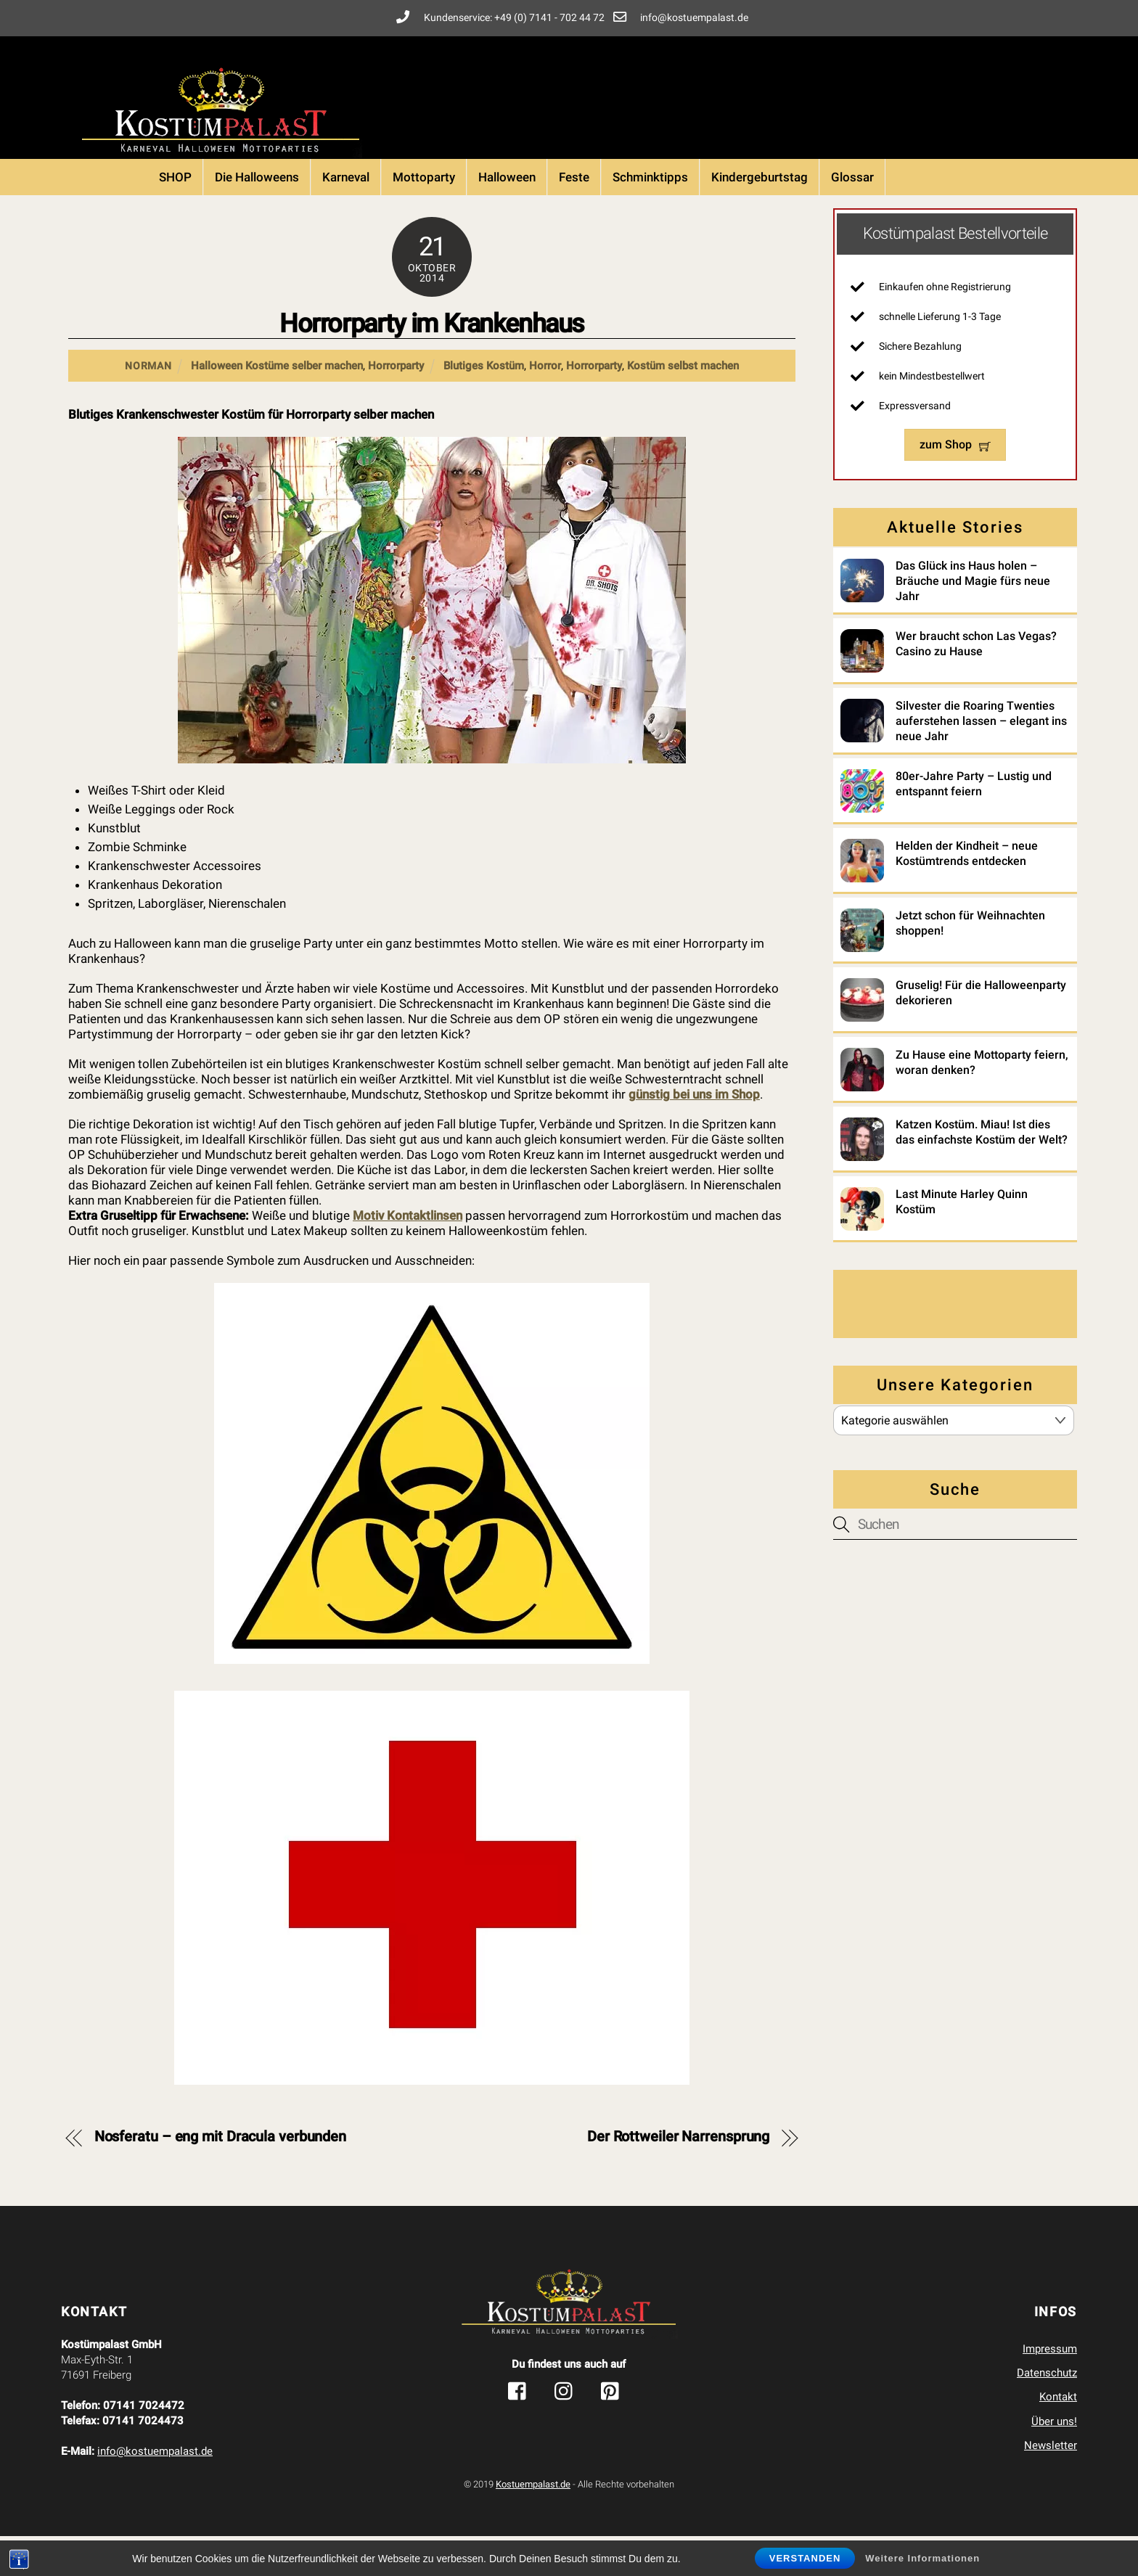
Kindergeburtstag (759, 217)
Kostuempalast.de (533, 2524)
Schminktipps (650, 217)
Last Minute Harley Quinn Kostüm (962, 1236)
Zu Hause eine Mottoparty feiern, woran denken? (982, 1097)
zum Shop (955, 480)
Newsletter (1050, 2485)
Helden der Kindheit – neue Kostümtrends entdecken (967, 888)
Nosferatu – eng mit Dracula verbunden (220, 2176)
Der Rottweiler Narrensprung (678, 2176)
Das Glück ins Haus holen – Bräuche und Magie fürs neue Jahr (973, 616)
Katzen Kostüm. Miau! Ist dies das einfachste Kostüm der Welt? (982, 1166)
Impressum (1050, 2388)
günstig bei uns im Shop (694, 1134)
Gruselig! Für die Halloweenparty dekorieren (981, 1027)
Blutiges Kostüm (483, 405)
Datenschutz (1047, 2412)
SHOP (175, 217)
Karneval (345, 217)
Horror (545, 405)
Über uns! (1054, 2461)
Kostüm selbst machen (683, 405)
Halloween (507, 217)
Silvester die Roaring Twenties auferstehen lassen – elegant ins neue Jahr (981, 756)
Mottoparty (424, 217)
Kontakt (1058, 2436)
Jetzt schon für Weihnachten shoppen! (970, 957)
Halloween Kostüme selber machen (277, 405)
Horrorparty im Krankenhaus (431, 363)
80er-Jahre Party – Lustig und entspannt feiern (974, 818)
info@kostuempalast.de (155, 2491)
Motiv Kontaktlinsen (407, 1255)
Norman (148, 405)
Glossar (852, 217)
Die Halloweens (257, 217)
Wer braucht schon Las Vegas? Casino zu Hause (976, 678)
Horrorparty (396, 405)
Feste (574, 217)
